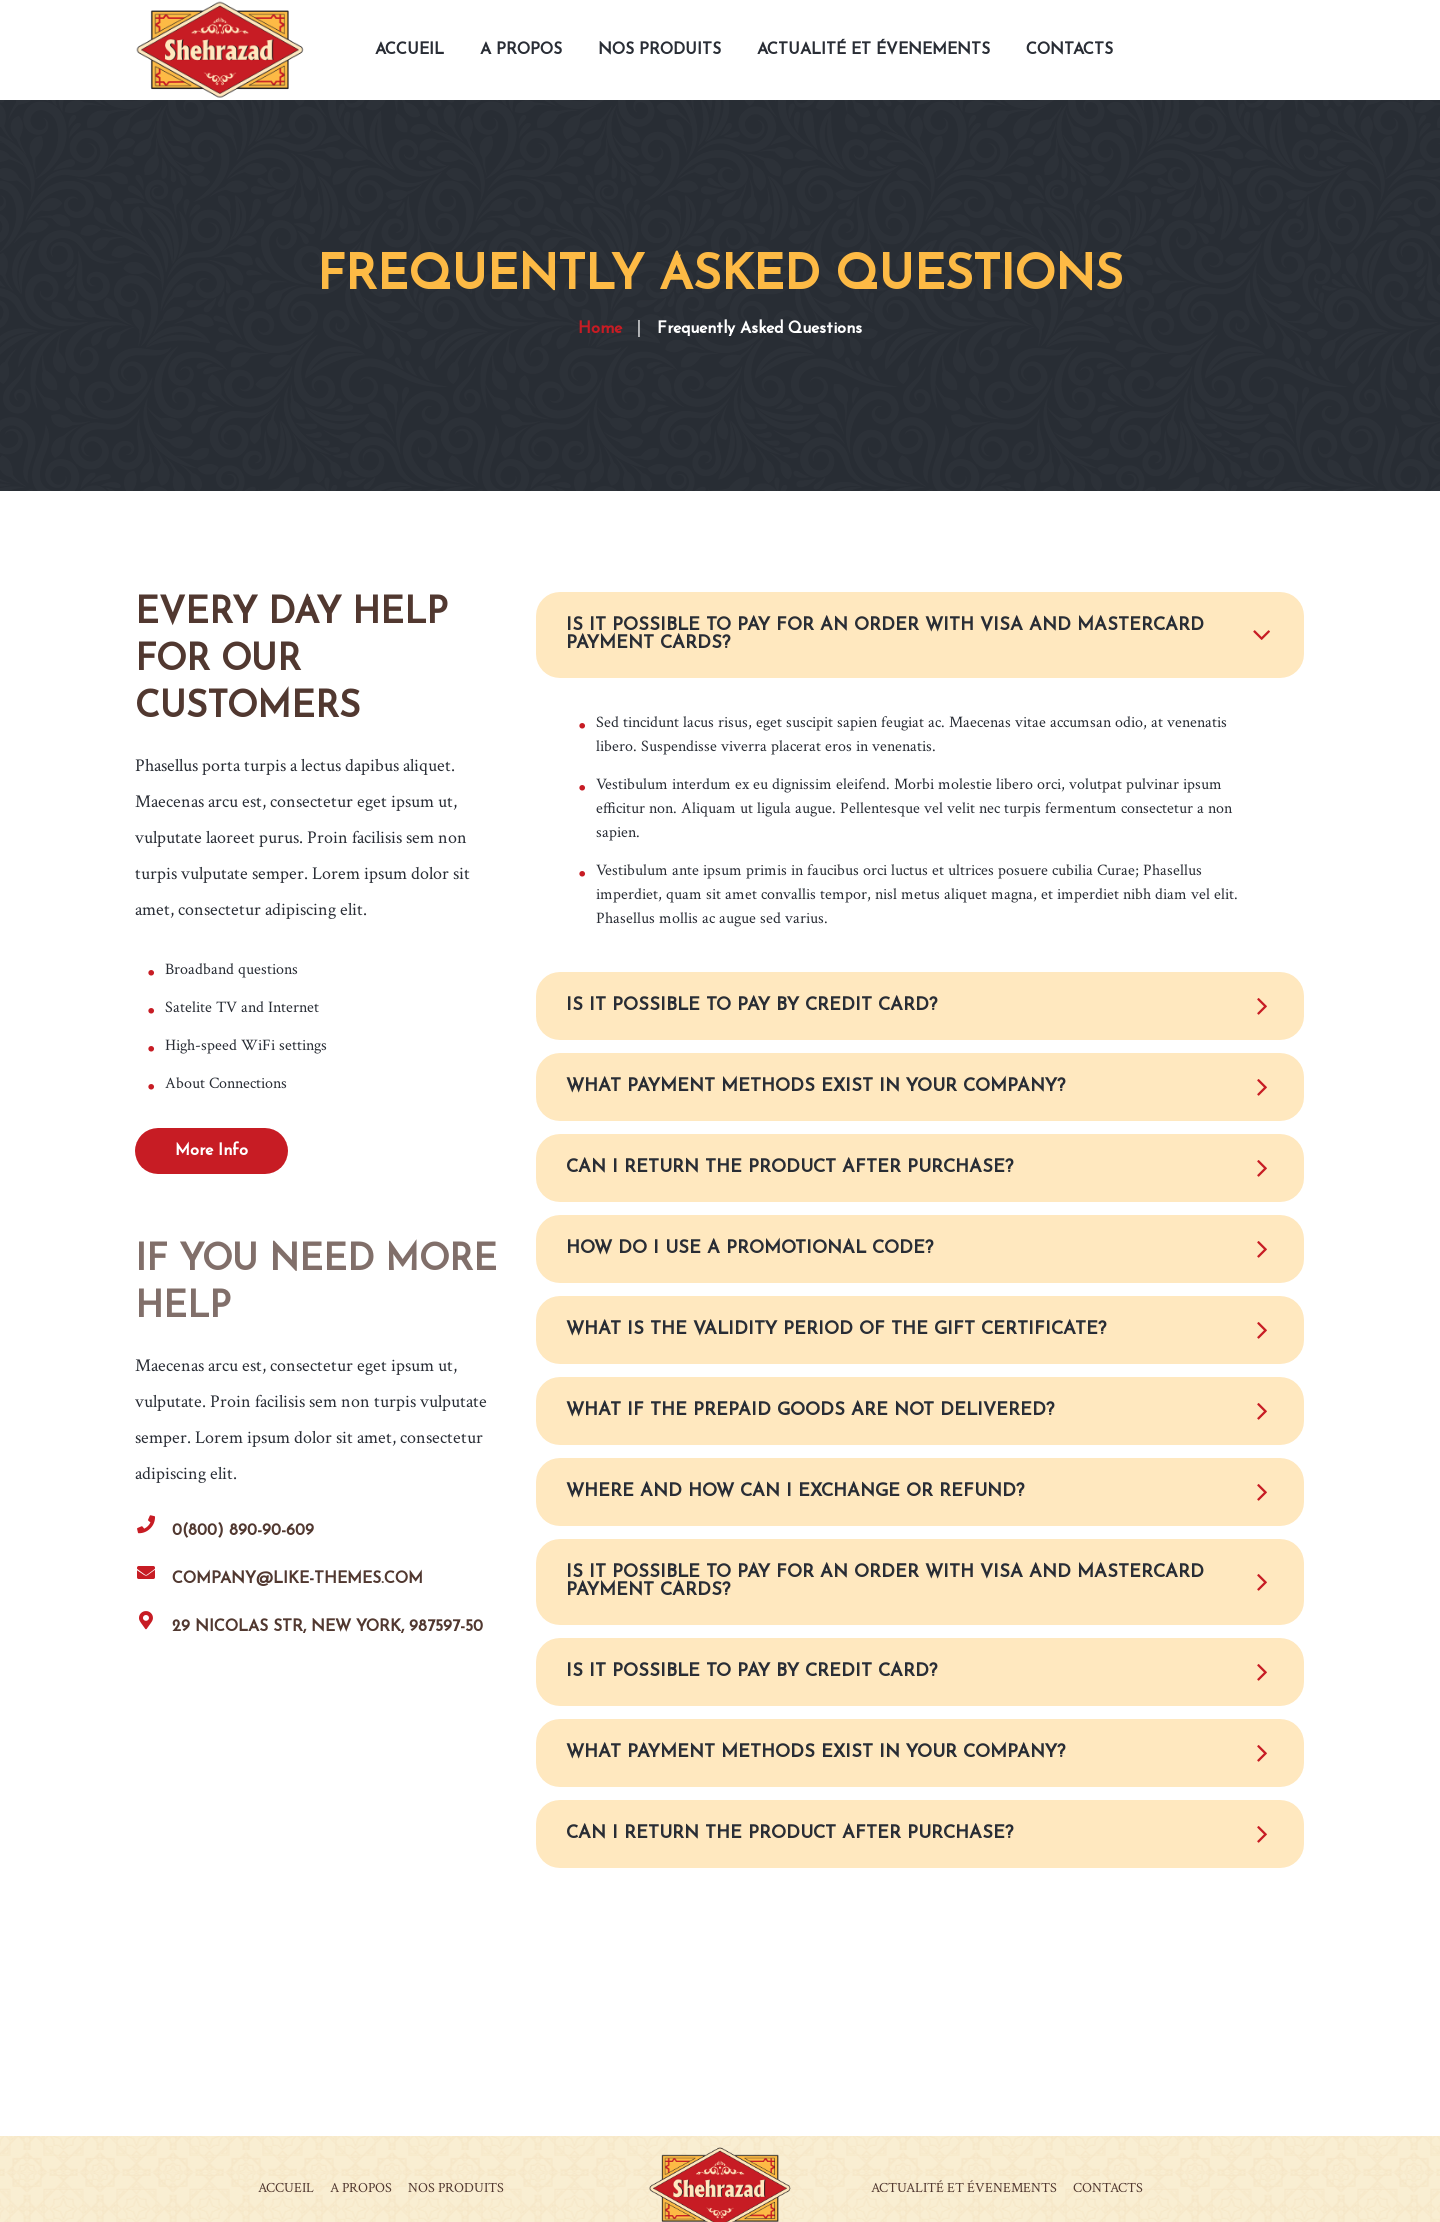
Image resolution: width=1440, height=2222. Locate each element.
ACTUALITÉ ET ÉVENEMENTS (964, 2186)
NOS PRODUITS (456, 2186)
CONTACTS (1108, 2186)
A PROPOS (361, 2186)
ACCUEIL (286, 2186)
